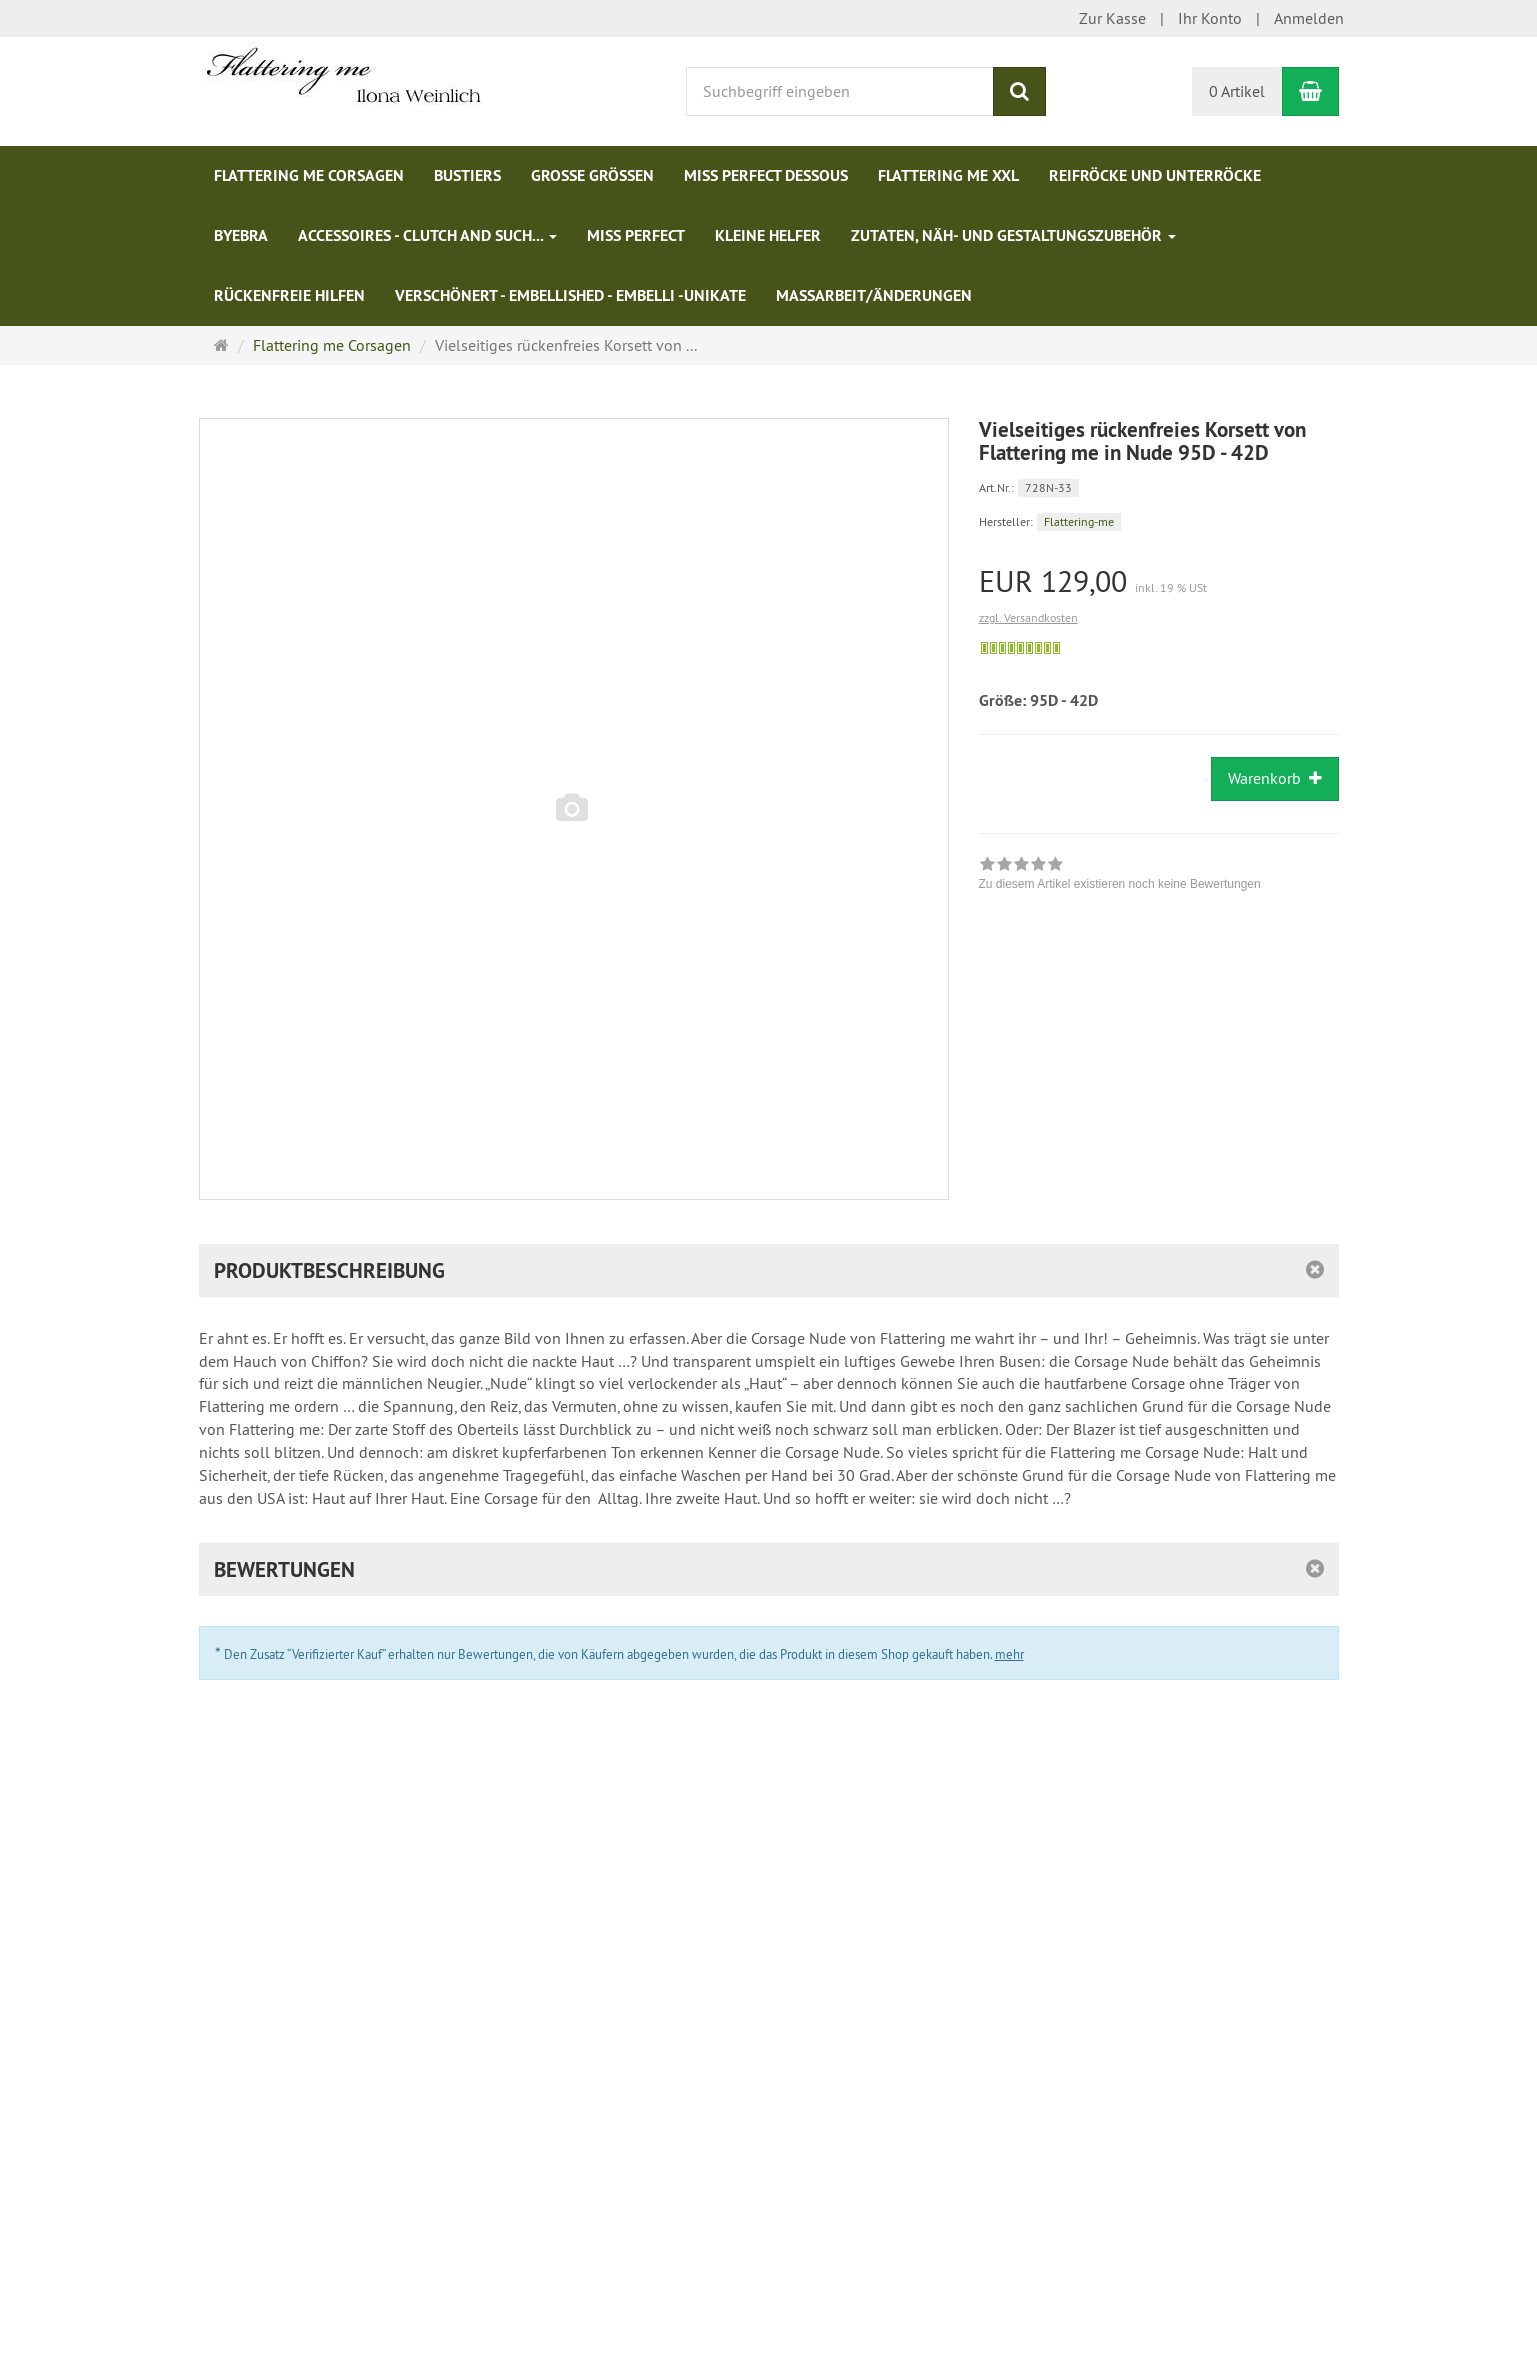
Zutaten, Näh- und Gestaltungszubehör (1013, 235)
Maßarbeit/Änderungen (874, 295)
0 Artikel (1237, 91)
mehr (1009, 1654)
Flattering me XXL (948, 175)
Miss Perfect (636, 235)
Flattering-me (1079, 521)
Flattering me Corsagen (309, 175)
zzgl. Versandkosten (1028, 617)
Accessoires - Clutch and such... (427, 235)
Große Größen (592, 175)
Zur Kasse (1112, 18)
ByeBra (241, 235)
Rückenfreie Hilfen (289, 295)
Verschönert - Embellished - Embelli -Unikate (570, 295)
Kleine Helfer (768, 235)
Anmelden (1309, 18)
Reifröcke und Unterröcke (1155, 175)
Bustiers (467, 175)
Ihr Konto (1210, 18)
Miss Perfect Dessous (766, 175)
